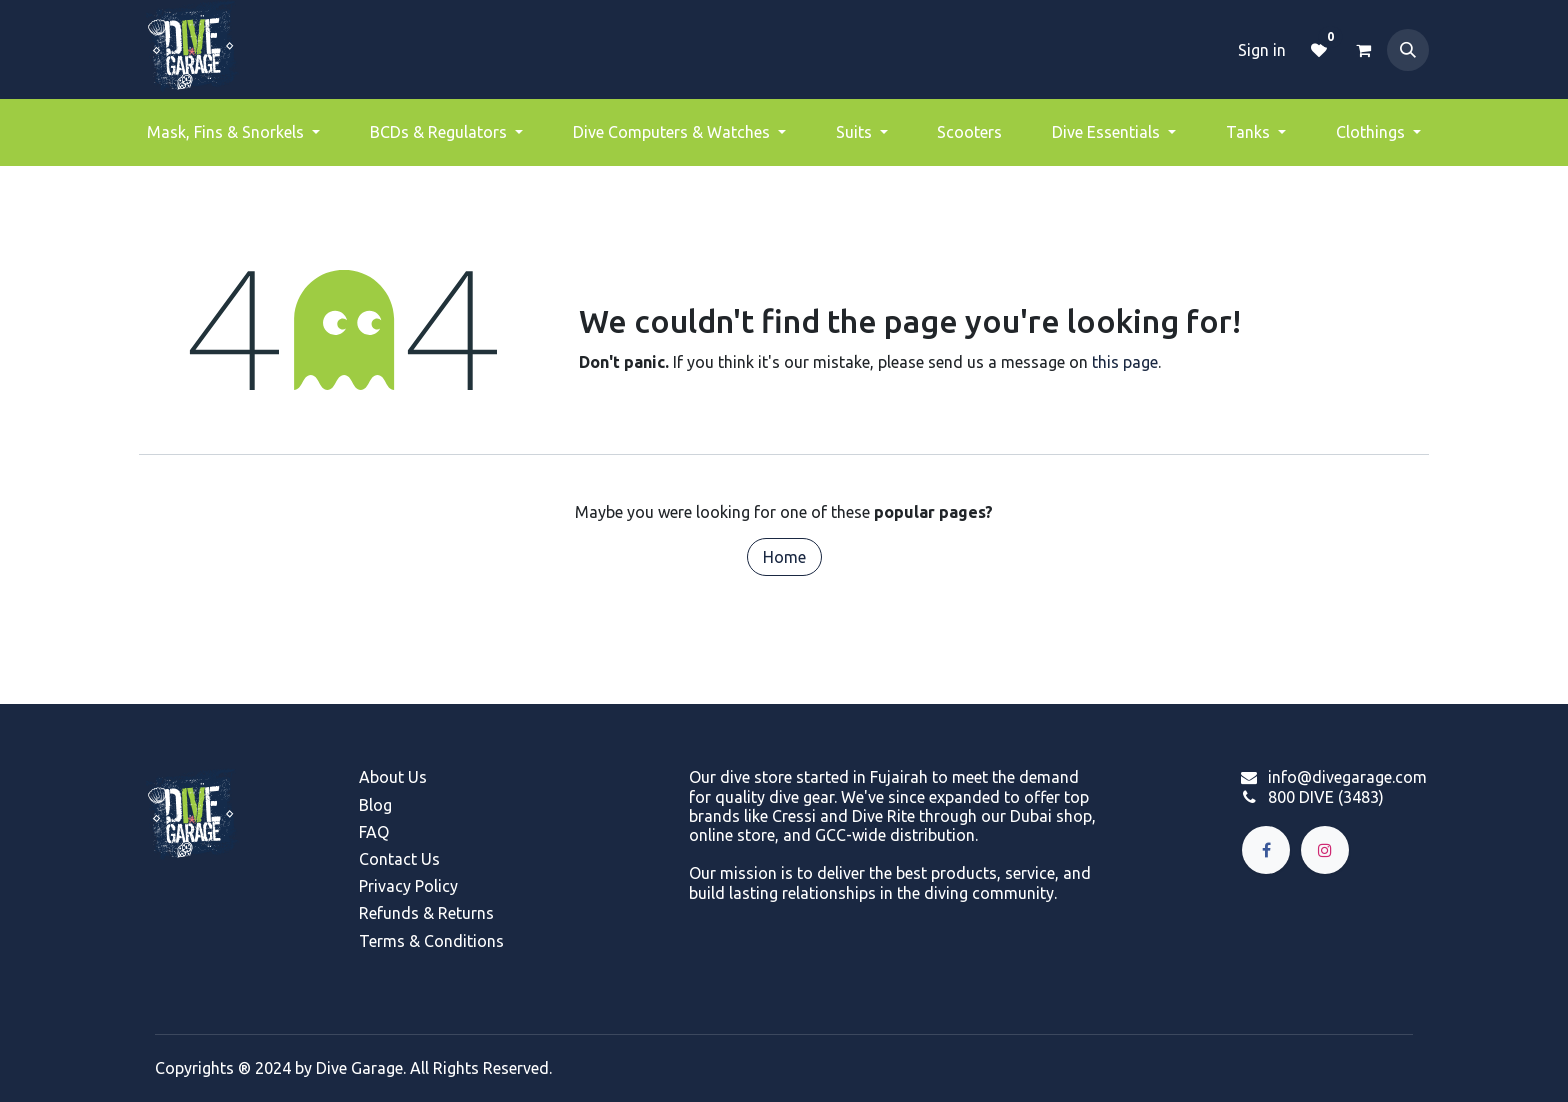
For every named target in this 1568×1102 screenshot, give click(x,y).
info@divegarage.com (1347, 777)
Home (784, 557)
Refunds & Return (422, 913)
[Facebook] (1266, 850)
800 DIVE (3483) (1326, 797)
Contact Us (399, 859)
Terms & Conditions (431, 941)
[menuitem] (233, 132)
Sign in (1262, 50)
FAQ (374, 832)
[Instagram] (1325, 850)
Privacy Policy (408, 886)
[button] (1408, 50)
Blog (375, 805)
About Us (393, 777)
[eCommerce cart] (1363, 50)
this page (1125, 362)
